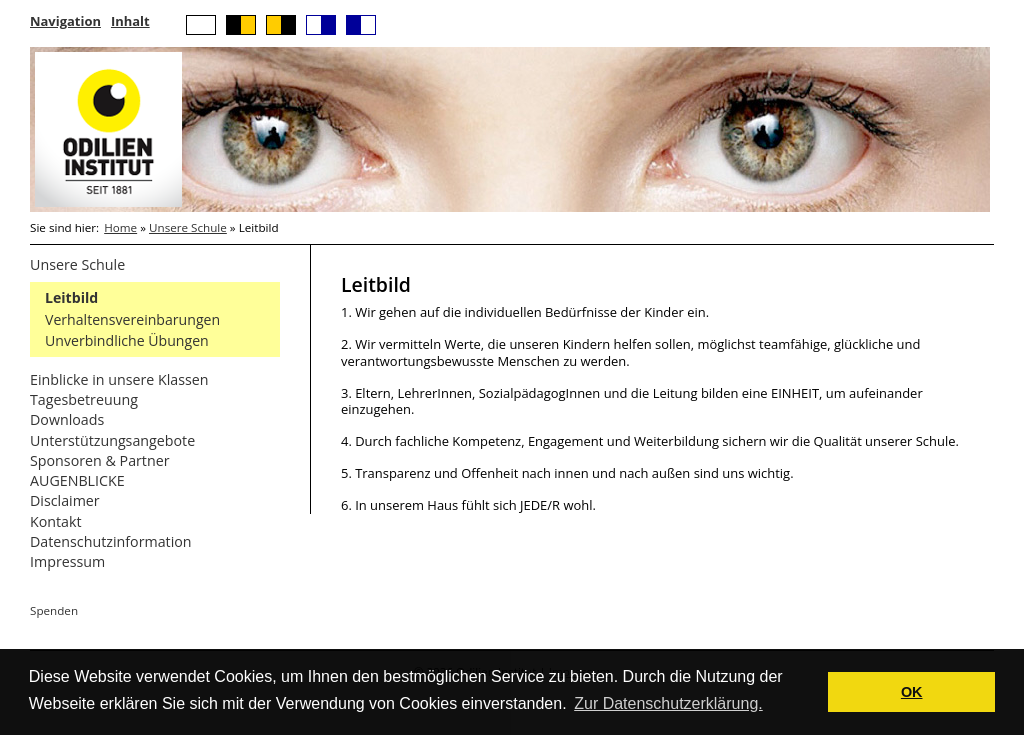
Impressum (67, 561)
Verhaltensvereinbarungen (132, 319)
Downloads (67, 419)
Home (120, 227)
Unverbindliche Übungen (127, 340)
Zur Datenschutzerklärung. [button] (668, 703)
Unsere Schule (188, 227)
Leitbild (71, 297)
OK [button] (912, 692)
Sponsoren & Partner (100, 460)
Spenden (54, 610)
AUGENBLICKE (77, 480)
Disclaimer (65, 500)
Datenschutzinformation (111, 541)
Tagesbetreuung (84, 399)
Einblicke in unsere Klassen (119, 379)
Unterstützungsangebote (112, 440)
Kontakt (56, 521)
